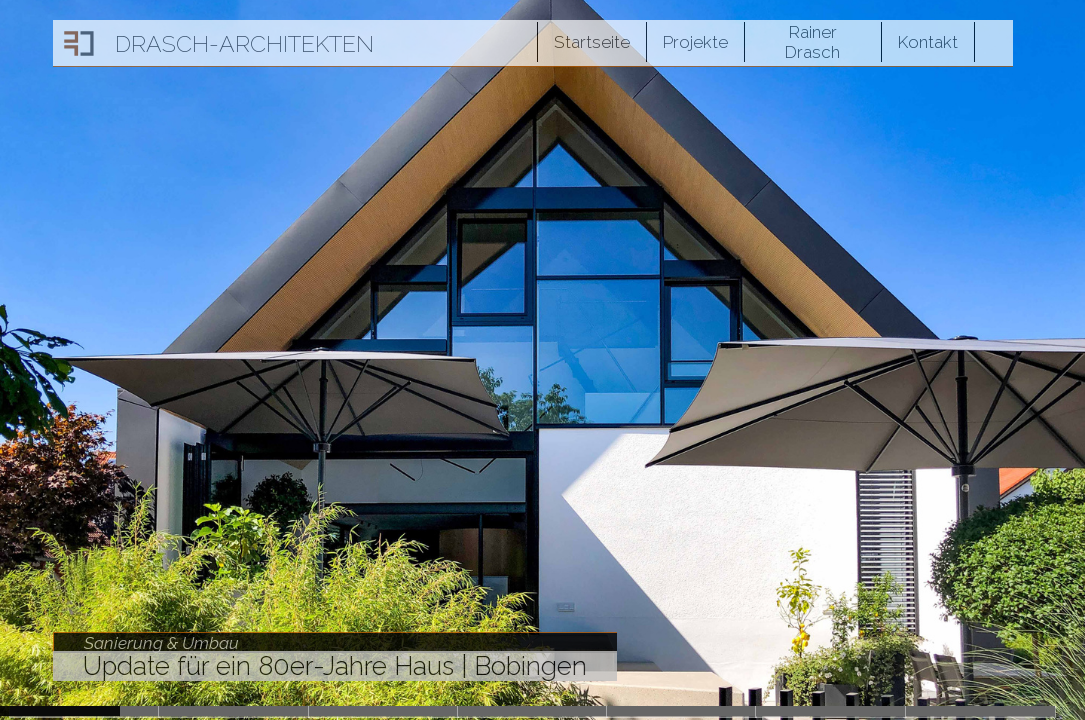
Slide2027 (233, 711)
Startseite (592, 42)
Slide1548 (830, 711)
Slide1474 (980, 711)
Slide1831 (383, 711)
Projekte (695, 42)
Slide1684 (532, 711)
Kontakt (928, 42)
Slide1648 (681, 711)
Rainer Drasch (812, 42)
